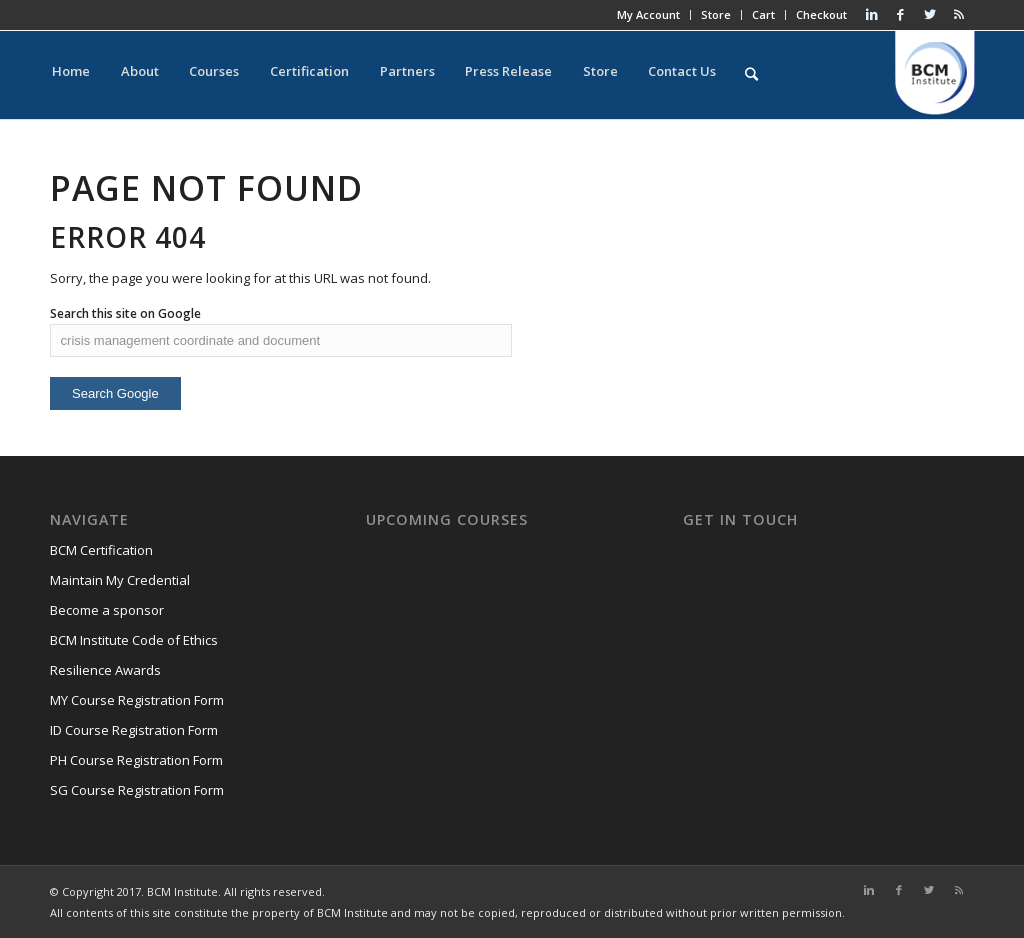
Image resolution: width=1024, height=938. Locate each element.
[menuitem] (714, 75)
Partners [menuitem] (386, 75)
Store (712, 15)
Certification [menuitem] (293, 75)
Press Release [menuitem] (483, 75)
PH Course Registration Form (136, 760)
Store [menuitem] (570, 75)
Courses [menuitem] (203, 75)
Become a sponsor (107, 610)
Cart (759, 15)
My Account (644, 15)
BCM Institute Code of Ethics (134, 640)
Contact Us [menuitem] (648, 75)
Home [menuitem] (69, 75)
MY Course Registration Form (137, 700)
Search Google (115, 393)
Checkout (817, 15)
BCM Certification (101, 550)
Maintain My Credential (120, 580)
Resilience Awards (105, 670)
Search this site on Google (125, 313)
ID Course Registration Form (134, 730)
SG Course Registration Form (137, 790)
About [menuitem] (133, 75)
